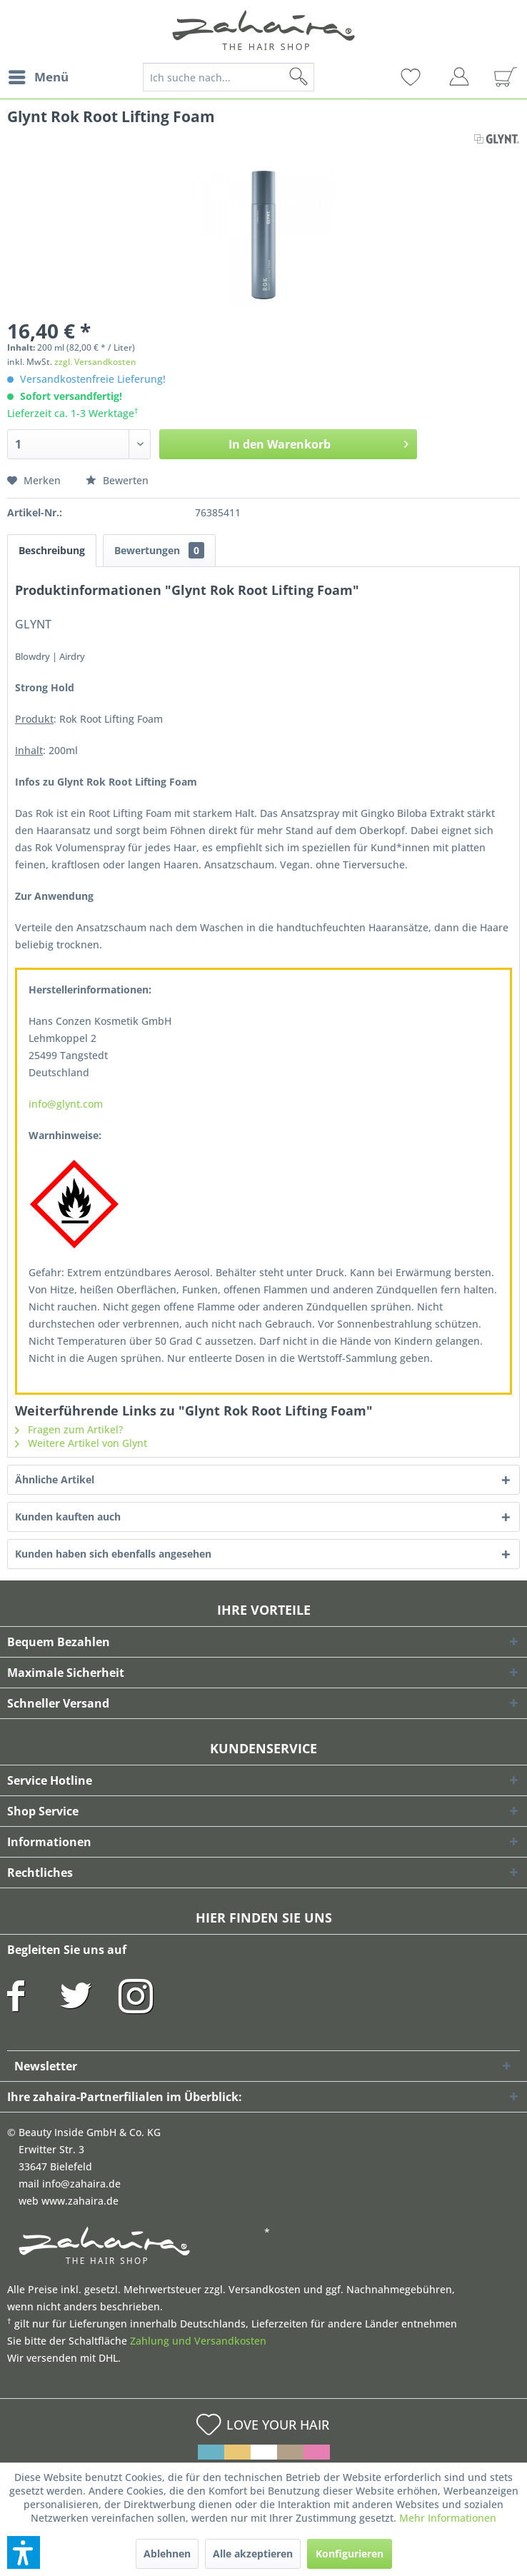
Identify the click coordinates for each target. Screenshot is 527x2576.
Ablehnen (167, 2553)
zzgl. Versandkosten (95, 362)
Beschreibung (52, 550)
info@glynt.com (66, 1104)
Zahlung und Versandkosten (198, 2340)
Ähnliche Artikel (54, 1479)
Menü (39, 75)
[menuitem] (38, 77)
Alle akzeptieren (253, 2553)
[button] (23, 2552)
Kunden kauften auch (68, 1516)
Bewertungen (159, 550)
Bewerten (117, 480)
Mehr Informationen (447, 2518)
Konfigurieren (349, 2553)
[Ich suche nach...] (229, 77)
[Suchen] (321, 77)
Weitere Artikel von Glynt (81, 1443)
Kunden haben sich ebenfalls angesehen (113, 1553)
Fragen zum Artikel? (69, 1429)
